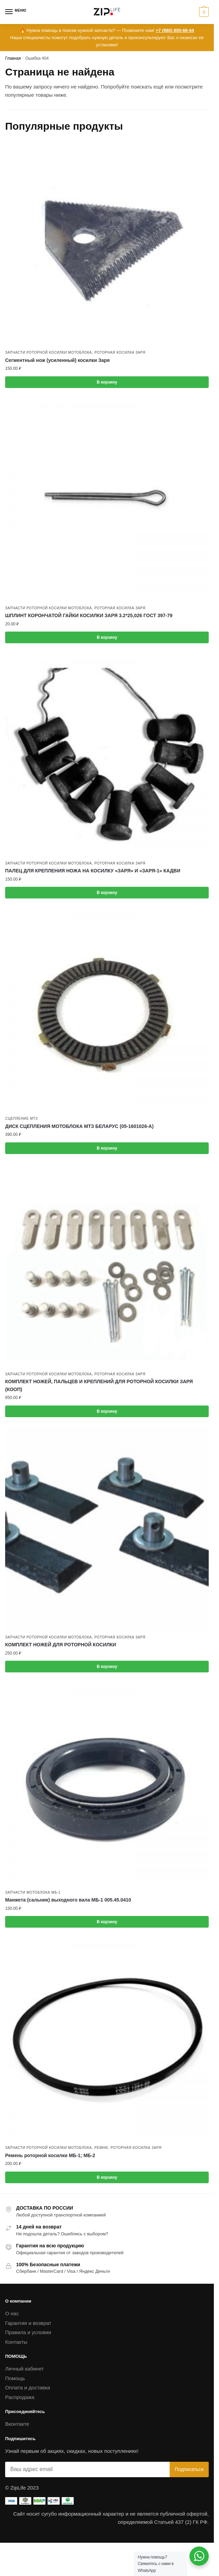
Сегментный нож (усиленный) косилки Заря (57, 360)
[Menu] (15, 12)
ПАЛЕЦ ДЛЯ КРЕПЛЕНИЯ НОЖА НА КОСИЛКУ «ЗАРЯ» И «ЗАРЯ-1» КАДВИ (92, 870)
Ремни (101, 2148)
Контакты (16, 2342)
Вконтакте (17, 2424)
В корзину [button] (107, 382)
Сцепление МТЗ (21, 1118)
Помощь (15, 2378)
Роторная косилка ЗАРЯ (119, 352)
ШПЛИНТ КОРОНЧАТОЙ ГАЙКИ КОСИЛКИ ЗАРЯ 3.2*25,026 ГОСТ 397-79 (88, 615)
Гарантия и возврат (28, 2323)
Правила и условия (28, 2332)
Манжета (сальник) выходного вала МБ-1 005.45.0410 (68, 1900)
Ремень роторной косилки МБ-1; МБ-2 (50, 2155)
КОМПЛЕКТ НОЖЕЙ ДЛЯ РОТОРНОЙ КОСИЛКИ (60, 1644)
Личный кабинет (24, 2369)
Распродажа (19, 2397)
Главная (13, 58)
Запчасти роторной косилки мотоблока (48, 352)
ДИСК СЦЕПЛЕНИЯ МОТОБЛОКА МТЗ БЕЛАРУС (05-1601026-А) (79, 1126)
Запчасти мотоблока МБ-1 (32, 1892)
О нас (12, 2313)
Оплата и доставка (27, 2387)
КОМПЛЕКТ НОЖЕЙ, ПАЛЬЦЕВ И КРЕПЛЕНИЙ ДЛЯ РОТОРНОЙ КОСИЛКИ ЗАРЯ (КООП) (99, 1385)
